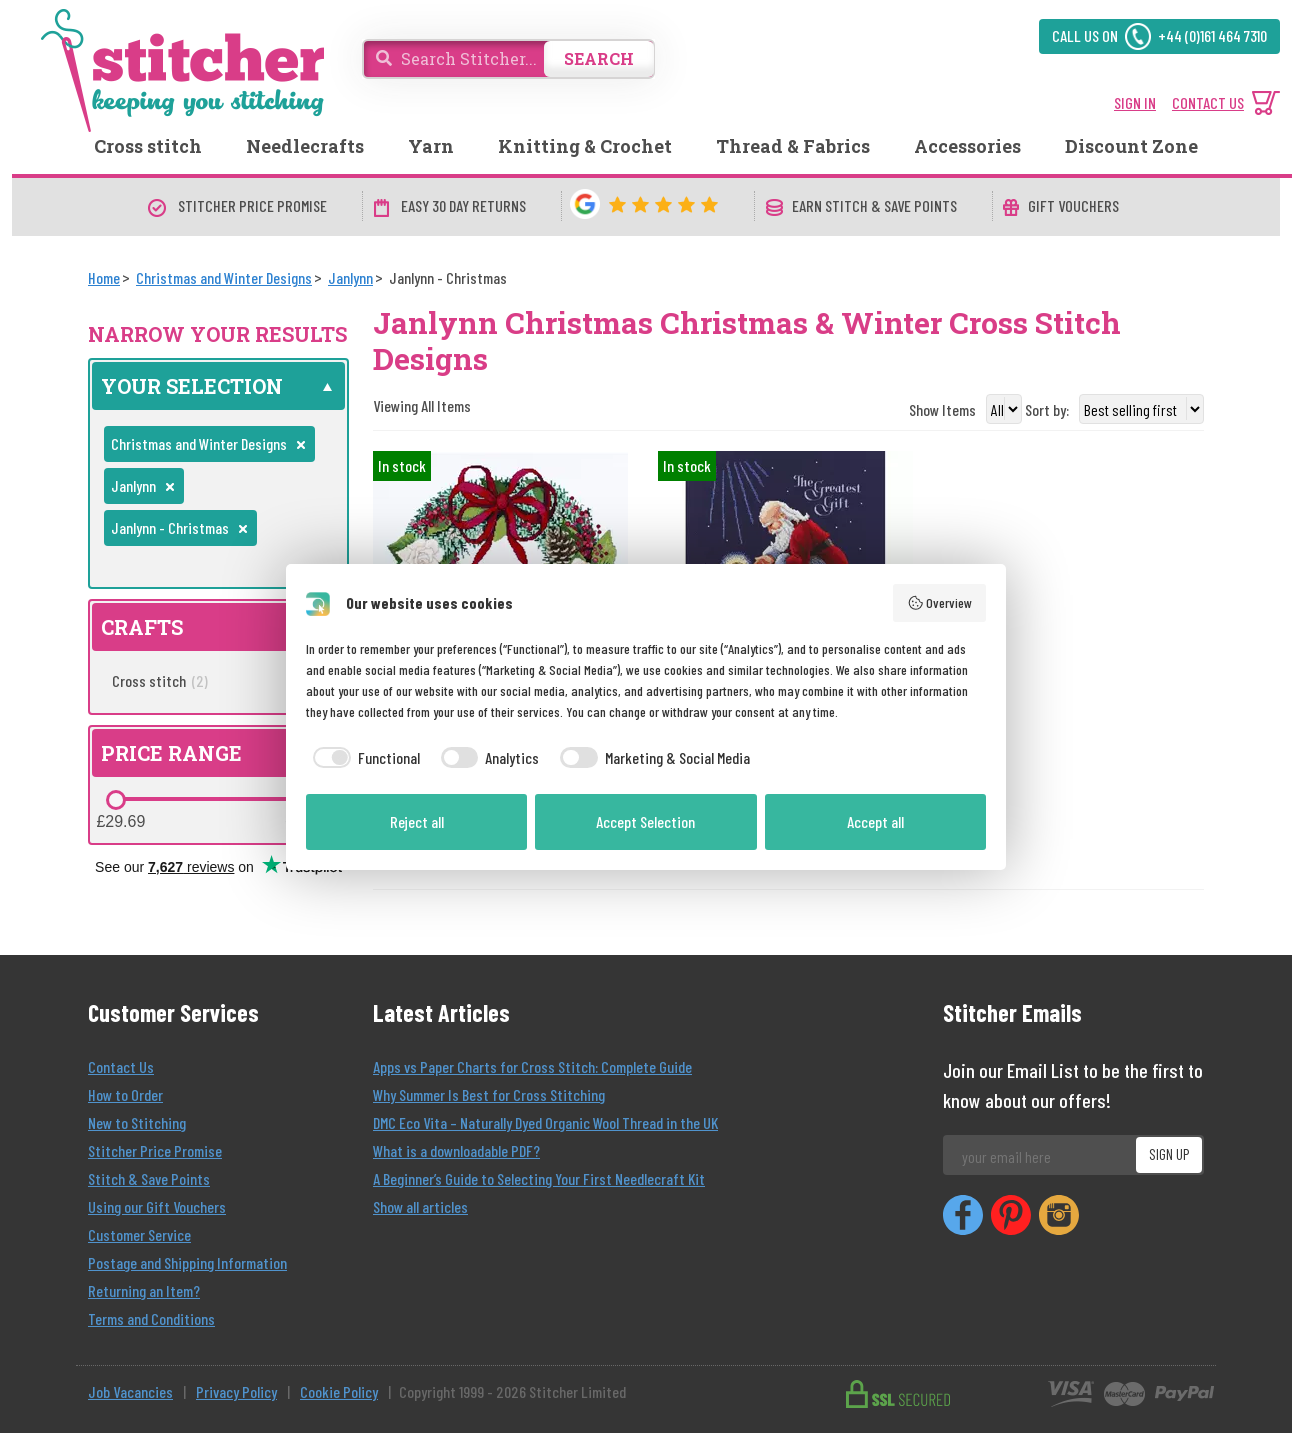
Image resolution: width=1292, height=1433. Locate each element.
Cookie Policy (339, 1391)
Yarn (431, 146)
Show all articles (420, 1206)
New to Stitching (137, 1122)
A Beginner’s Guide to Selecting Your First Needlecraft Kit (539, 1178)
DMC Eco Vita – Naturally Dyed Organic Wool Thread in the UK (545, 1122)
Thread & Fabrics (793, 146)
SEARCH (599, 58)
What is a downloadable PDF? (456, 1150)
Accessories (967, 146)
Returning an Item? (144, 1290)
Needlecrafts (305, 146)
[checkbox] (363, 758)
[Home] (104, 277)
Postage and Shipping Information (187, 1262)
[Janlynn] (350, 277)
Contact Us (121, 1066)
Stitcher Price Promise (155, 1150)
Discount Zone (1131, 146)
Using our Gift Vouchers (157, 1206)
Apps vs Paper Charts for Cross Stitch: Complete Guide (532, 1066)
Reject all (417, 821)
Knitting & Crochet (585, 146)
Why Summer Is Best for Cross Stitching (489, 1094)
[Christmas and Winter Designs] (224, 277)
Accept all (875, 821)
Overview (940, 603)
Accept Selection (645, 821)
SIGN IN (1135, 102)
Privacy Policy (236, 1391)
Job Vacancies (130, 1391)
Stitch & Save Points (149, 1178)
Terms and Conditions (151, 1318)
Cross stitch (148, 146)
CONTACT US (1208, 102)
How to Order (125, 1094)
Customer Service (139, 1234)
